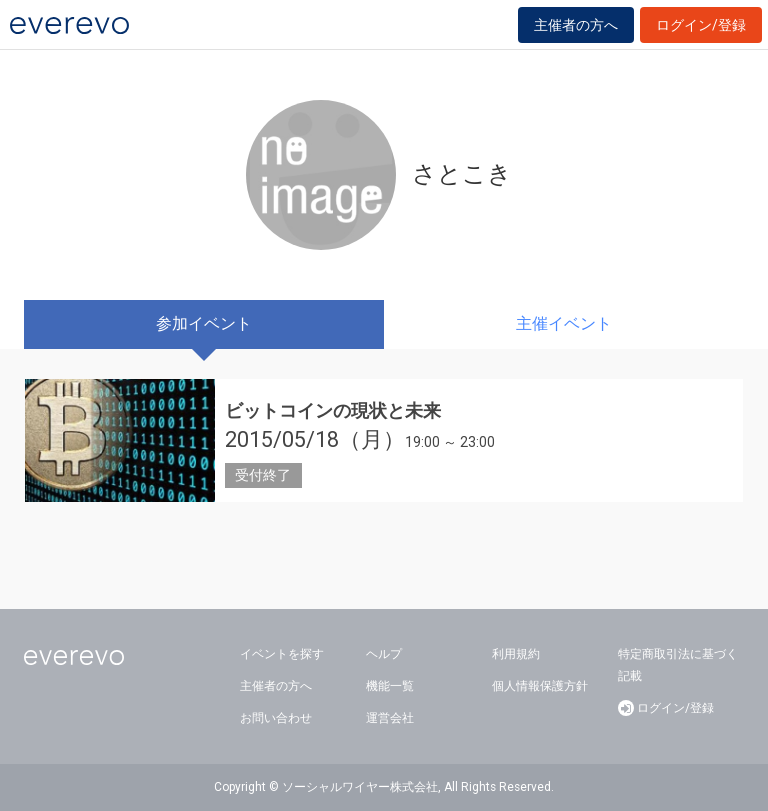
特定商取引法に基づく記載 (678, 665)
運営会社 (390, 718)
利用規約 (516, 654)
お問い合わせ (276, 718)
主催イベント (564, 323)
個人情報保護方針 (540, 686)
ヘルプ (384, 654)
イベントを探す (282, 654)
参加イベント (204, 323)
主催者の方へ (576, 25)
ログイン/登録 (701, 25)
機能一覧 (390, 686)
